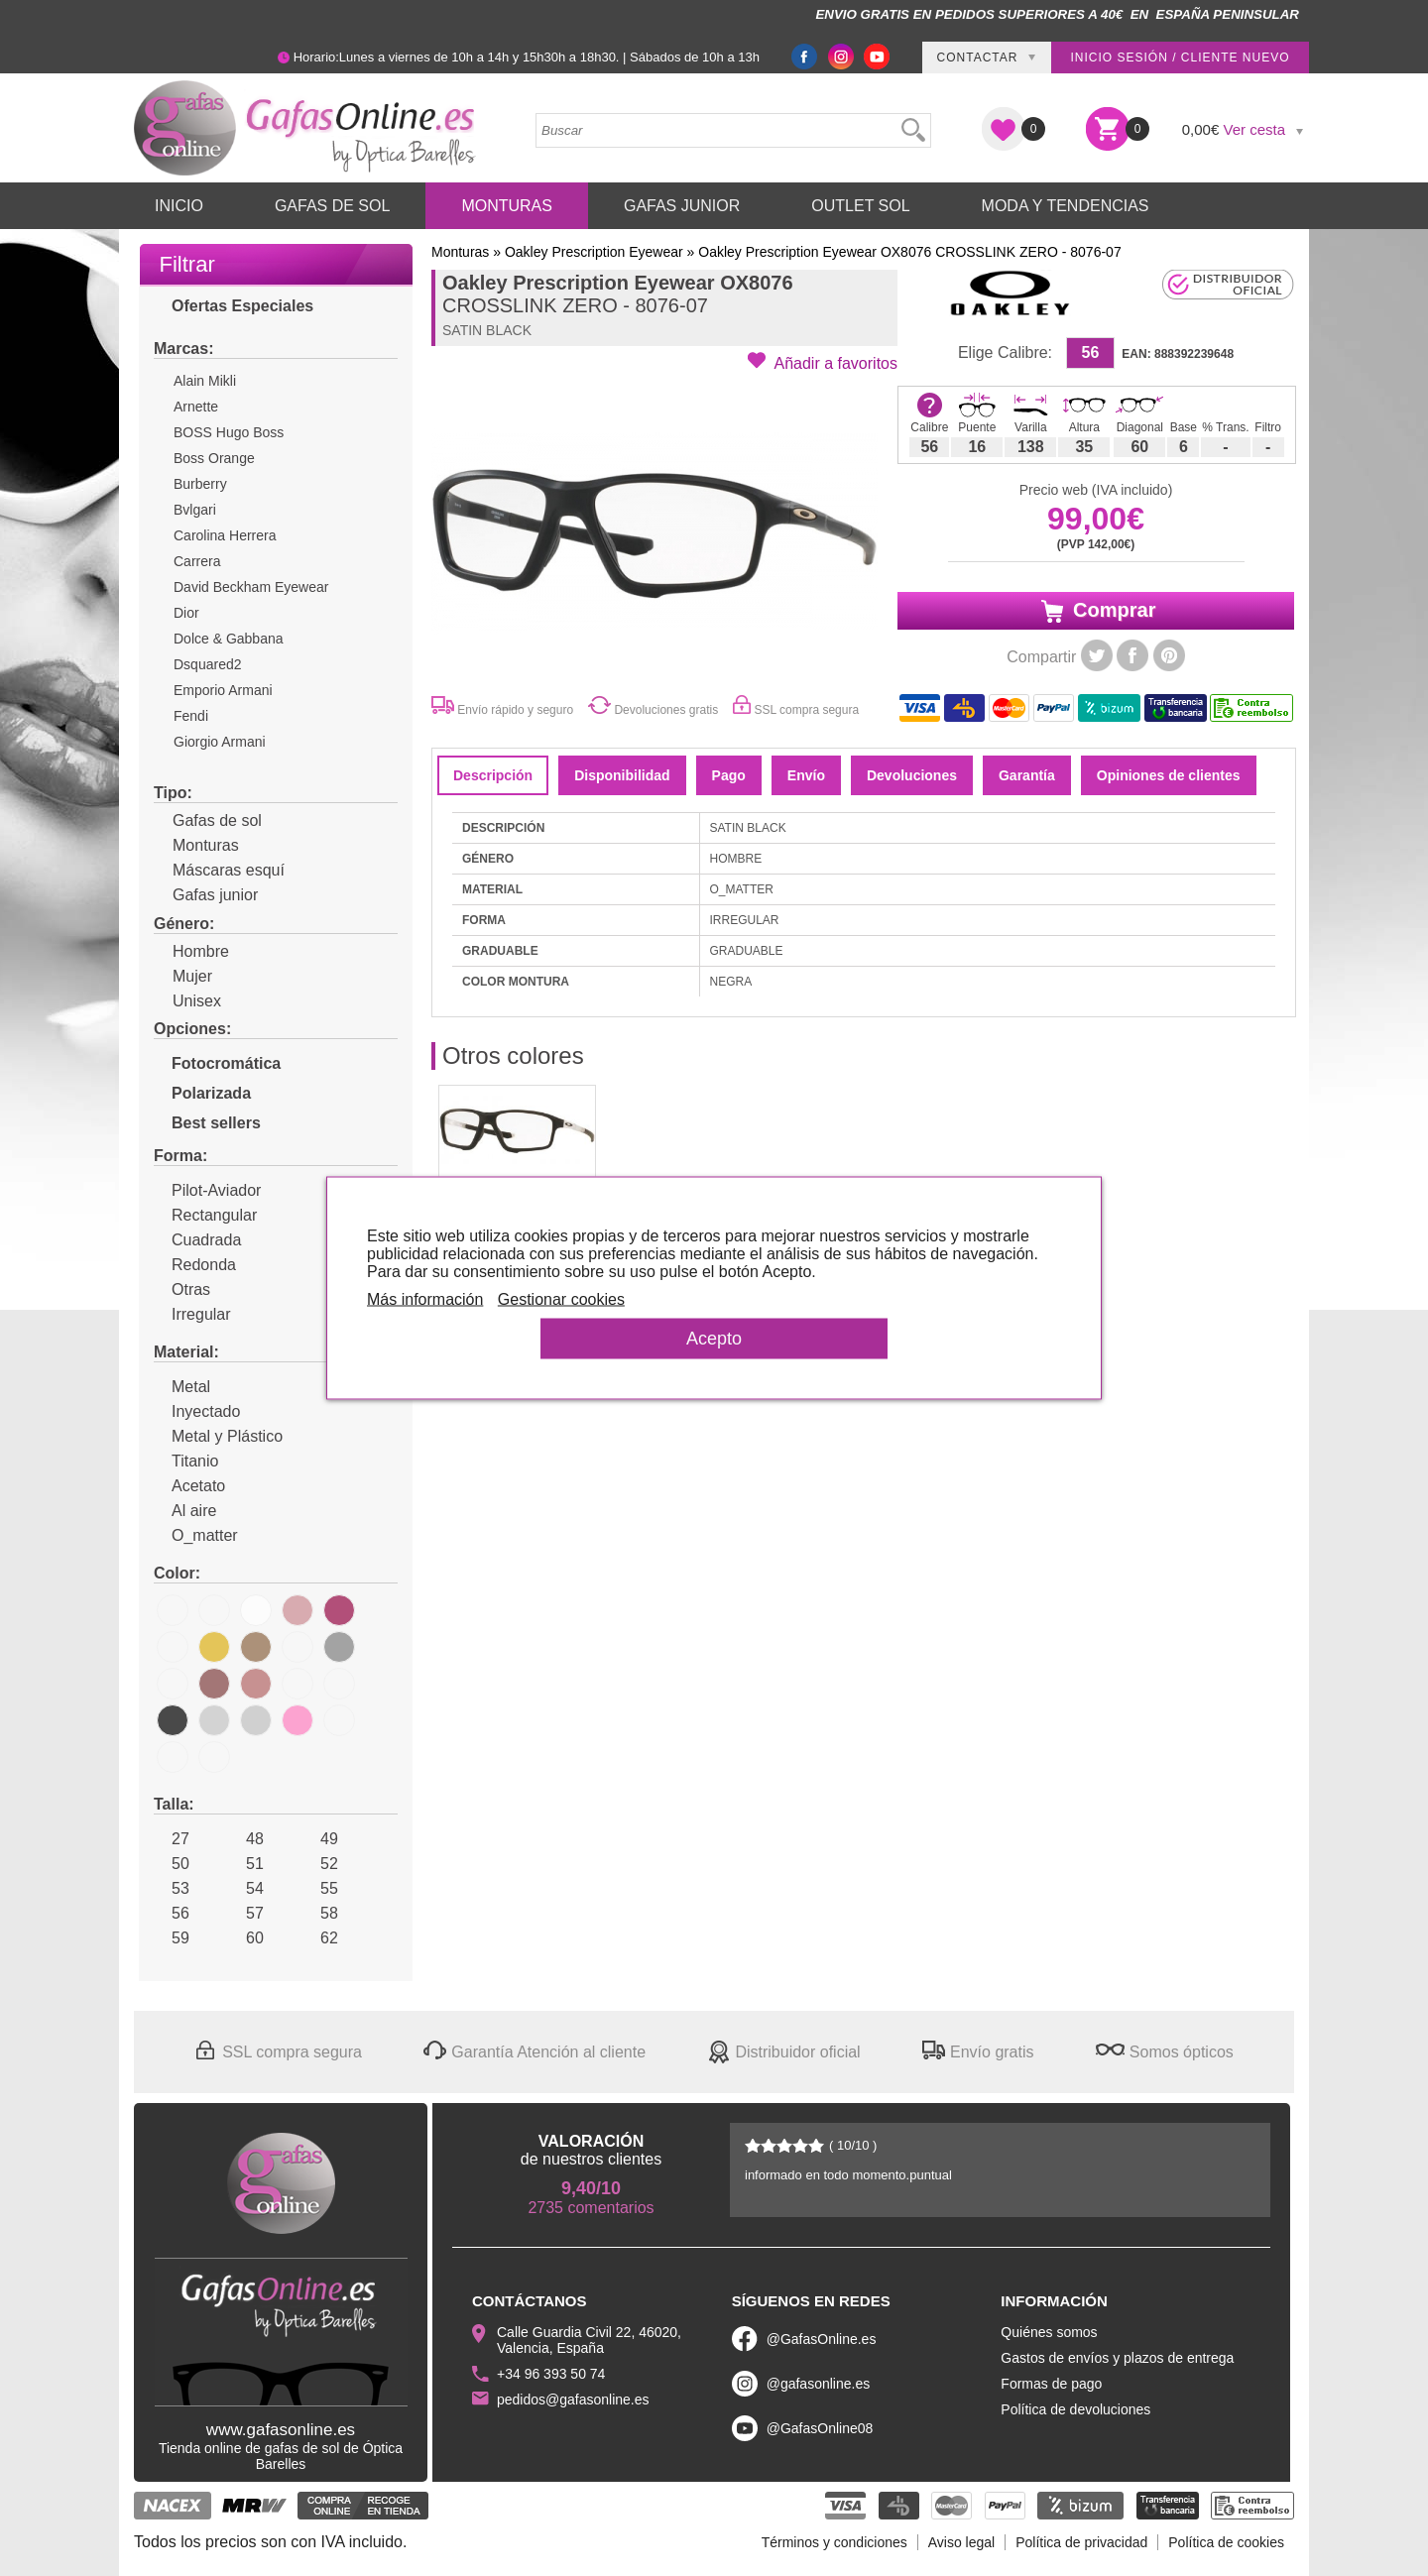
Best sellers (207, 1122)
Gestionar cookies (561, 1299)
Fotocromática (217, 1063)
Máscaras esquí (219, 870)
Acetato (189, 1485)
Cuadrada (197, 1239)
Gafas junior (206, 894)
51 (246, 1863)
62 (320, 1938)
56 (171, 1913)
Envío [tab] (806, 775)
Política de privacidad (1081, 2542)
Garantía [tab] (1027, 775)
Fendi (191, 716)
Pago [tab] (729, 775)
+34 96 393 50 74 (551, 2374)
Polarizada (202, 1093)
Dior (186, 613)
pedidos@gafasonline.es (573, 2399)
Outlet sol (860, 205)
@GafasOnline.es (822, 2339)
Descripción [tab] (493, 775)
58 (320, 1913)
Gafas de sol (208, 820)
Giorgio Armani (220, 742)
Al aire (185, 1510)
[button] (822, 362)
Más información (425, 1299)
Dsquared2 (208, 664)
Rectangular (205, 1215)
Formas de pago (1051, 2384)
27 (171, 1838)
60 (246, 1938)
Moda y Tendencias (1065, 205)
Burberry (200, 484)
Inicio (179, 205)
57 (246, 1913)
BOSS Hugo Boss (229, 432)
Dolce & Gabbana (229, 638)
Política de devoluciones (1075, 2409)
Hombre (191, 951)
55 (320, 1888)
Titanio (186, 1461)
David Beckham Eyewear (251, 587)
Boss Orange (214, 458)
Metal (182, 1386)
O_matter (196, 1535)
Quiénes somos (1049, 2332)
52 (320, 1863)
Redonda (195, 1264)
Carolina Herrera (225, 535)
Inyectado (197, 1411)
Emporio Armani (223, 690)
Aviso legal (961, 2542)
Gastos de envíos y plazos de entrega (1117, 2358)
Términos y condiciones (834, 2542)
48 (246, 1838)
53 (171, 1888)
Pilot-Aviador (207, 1190)
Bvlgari (195, 510)
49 (320, 1838)
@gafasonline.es (819, 2384)
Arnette (196, 406)
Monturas (506, 205)
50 (171, 1863)
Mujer (183, 976)
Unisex (187, 1001)
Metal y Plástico (218, 1436)
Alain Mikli (205, 381)
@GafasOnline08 (820, 2428)
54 (246, 1888)
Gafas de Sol (332, 205)
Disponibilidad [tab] (621, 775)
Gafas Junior (682, 205)
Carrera (197, 561)
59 (171, 1938)
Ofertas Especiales (233, 305)
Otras (182, 1289)
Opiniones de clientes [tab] (1169, 775)
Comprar (1096, 611)
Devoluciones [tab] (912, 775)
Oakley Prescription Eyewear (594, 252)
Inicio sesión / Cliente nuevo (1179, 57)
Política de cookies (1226, 2542)
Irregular (192, 1314)
